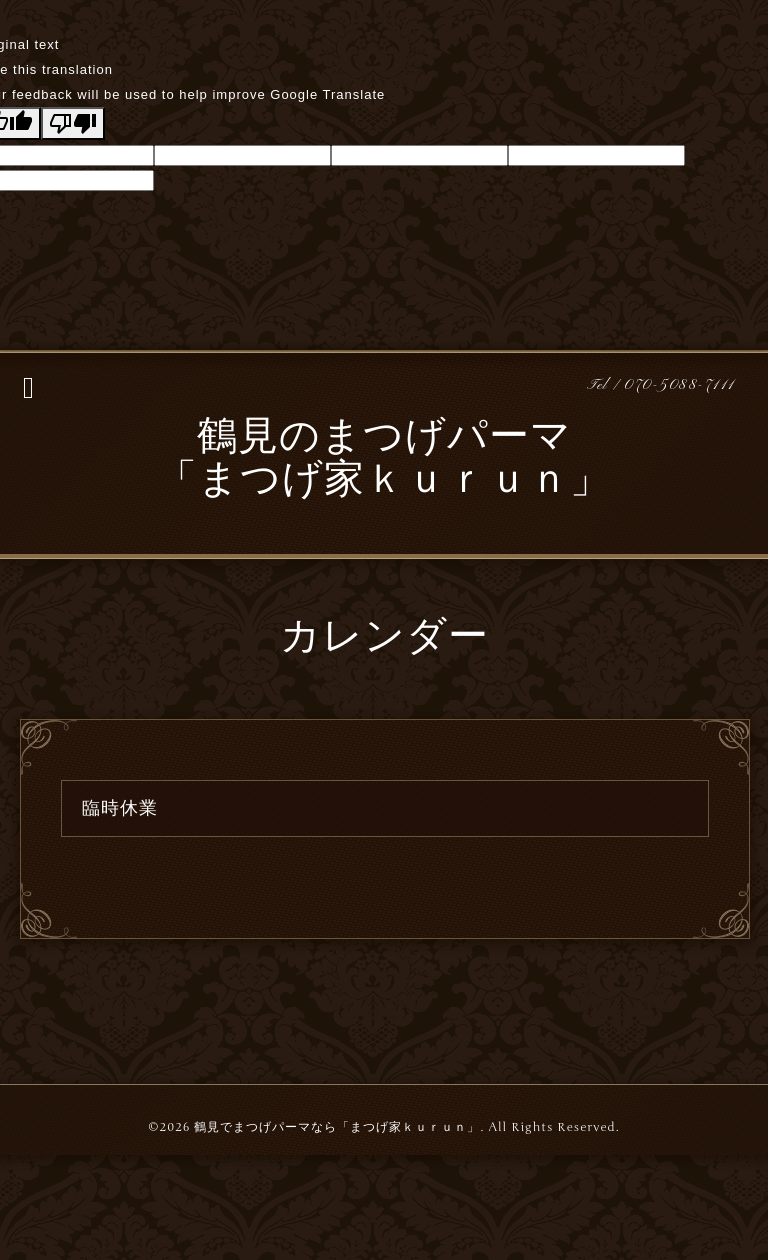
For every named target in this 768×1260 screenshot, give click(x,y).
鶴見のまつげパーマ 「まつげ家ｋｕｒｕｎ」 (384, 460)
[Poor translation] (73, 123)
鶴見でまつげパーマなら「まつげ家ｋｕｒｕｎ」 (337, 1127)
